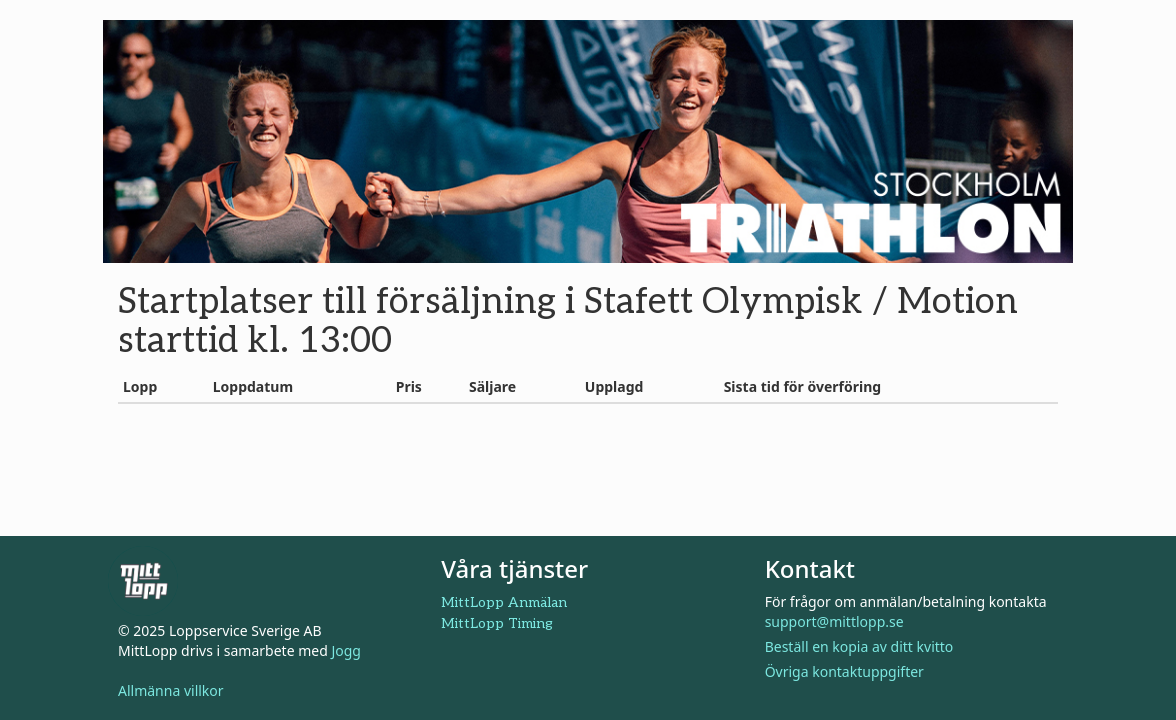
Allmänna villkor (171, 690)
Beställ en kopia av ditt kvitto (859, 646)
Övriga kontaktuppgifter (844, 671)
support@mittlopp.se (834, 621)
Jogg (346, 650)
